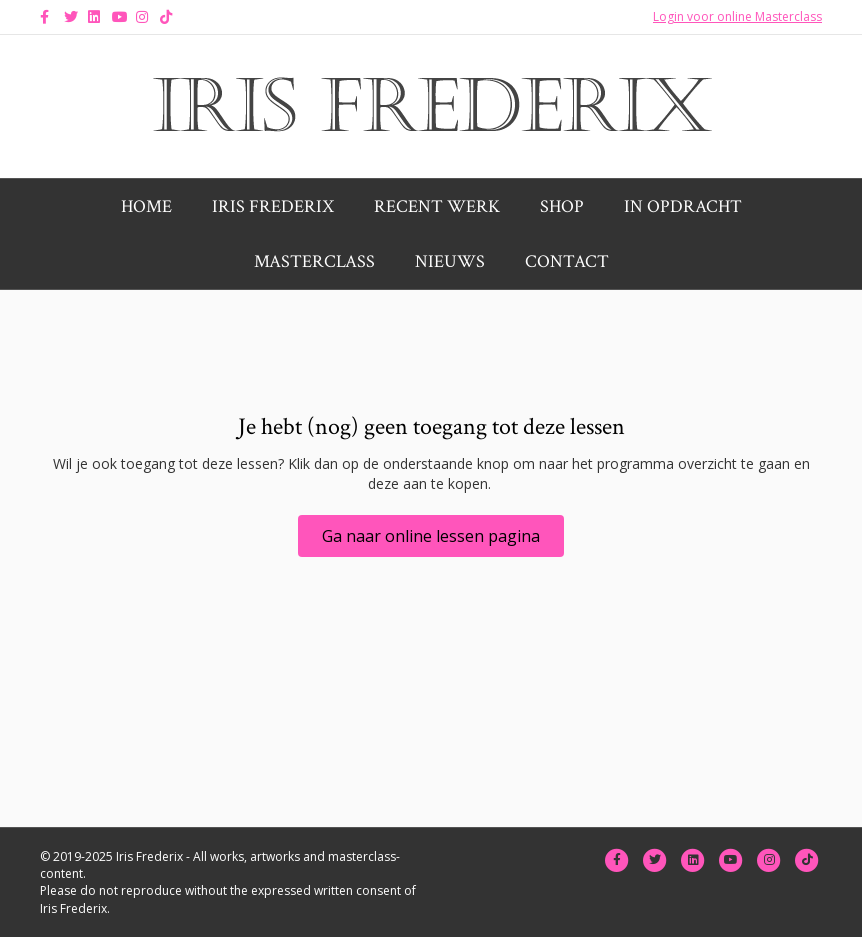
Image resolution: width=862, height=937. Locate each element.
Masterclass (314, 261)
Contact (567, 261)
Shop (562, 206)
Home (146, 206)
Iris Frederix (273, 206)
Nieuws (450, 261)
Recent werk (437, 206)
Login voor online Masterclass (737, 16)
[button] (431, 536)
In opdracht (683, 206)
